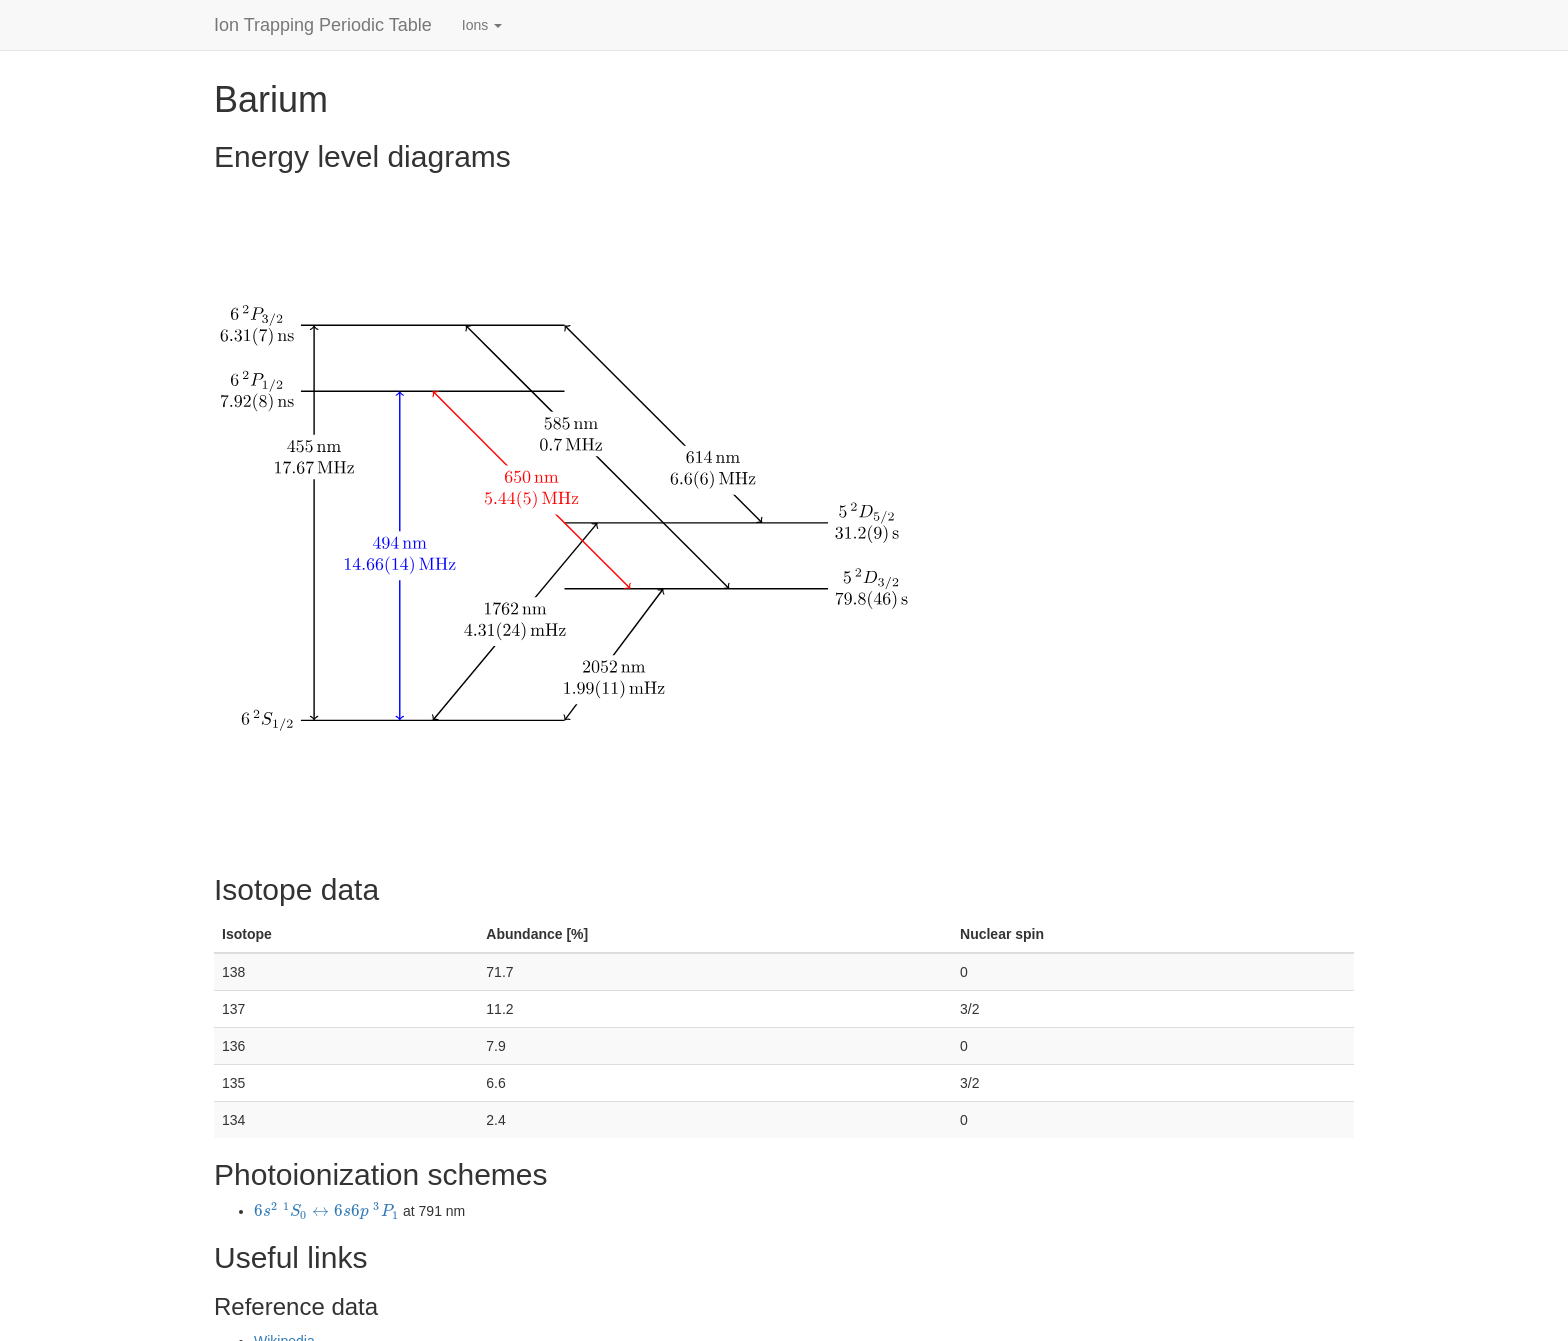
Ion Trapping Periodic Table (323, 25)
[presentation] (326, 1211)
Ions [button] (482, 25)
